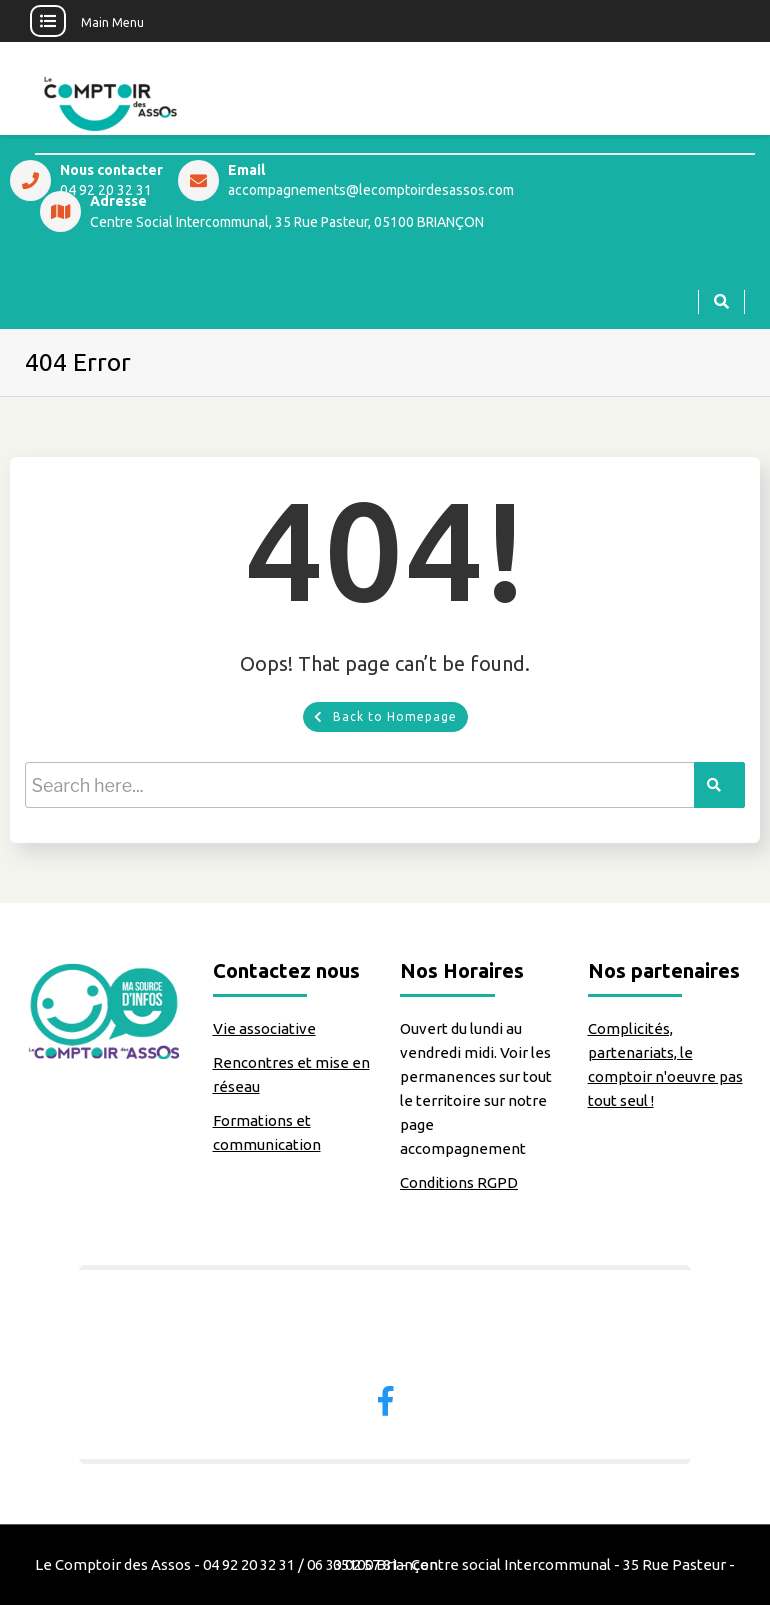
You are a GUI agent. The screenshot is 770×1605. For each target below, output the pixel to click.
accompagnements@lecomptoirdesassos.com (371, 190)
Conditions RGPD (459, 1182)
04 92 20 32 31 (106, 190)
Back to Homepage (385, 716)
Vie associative (264, 1028)
